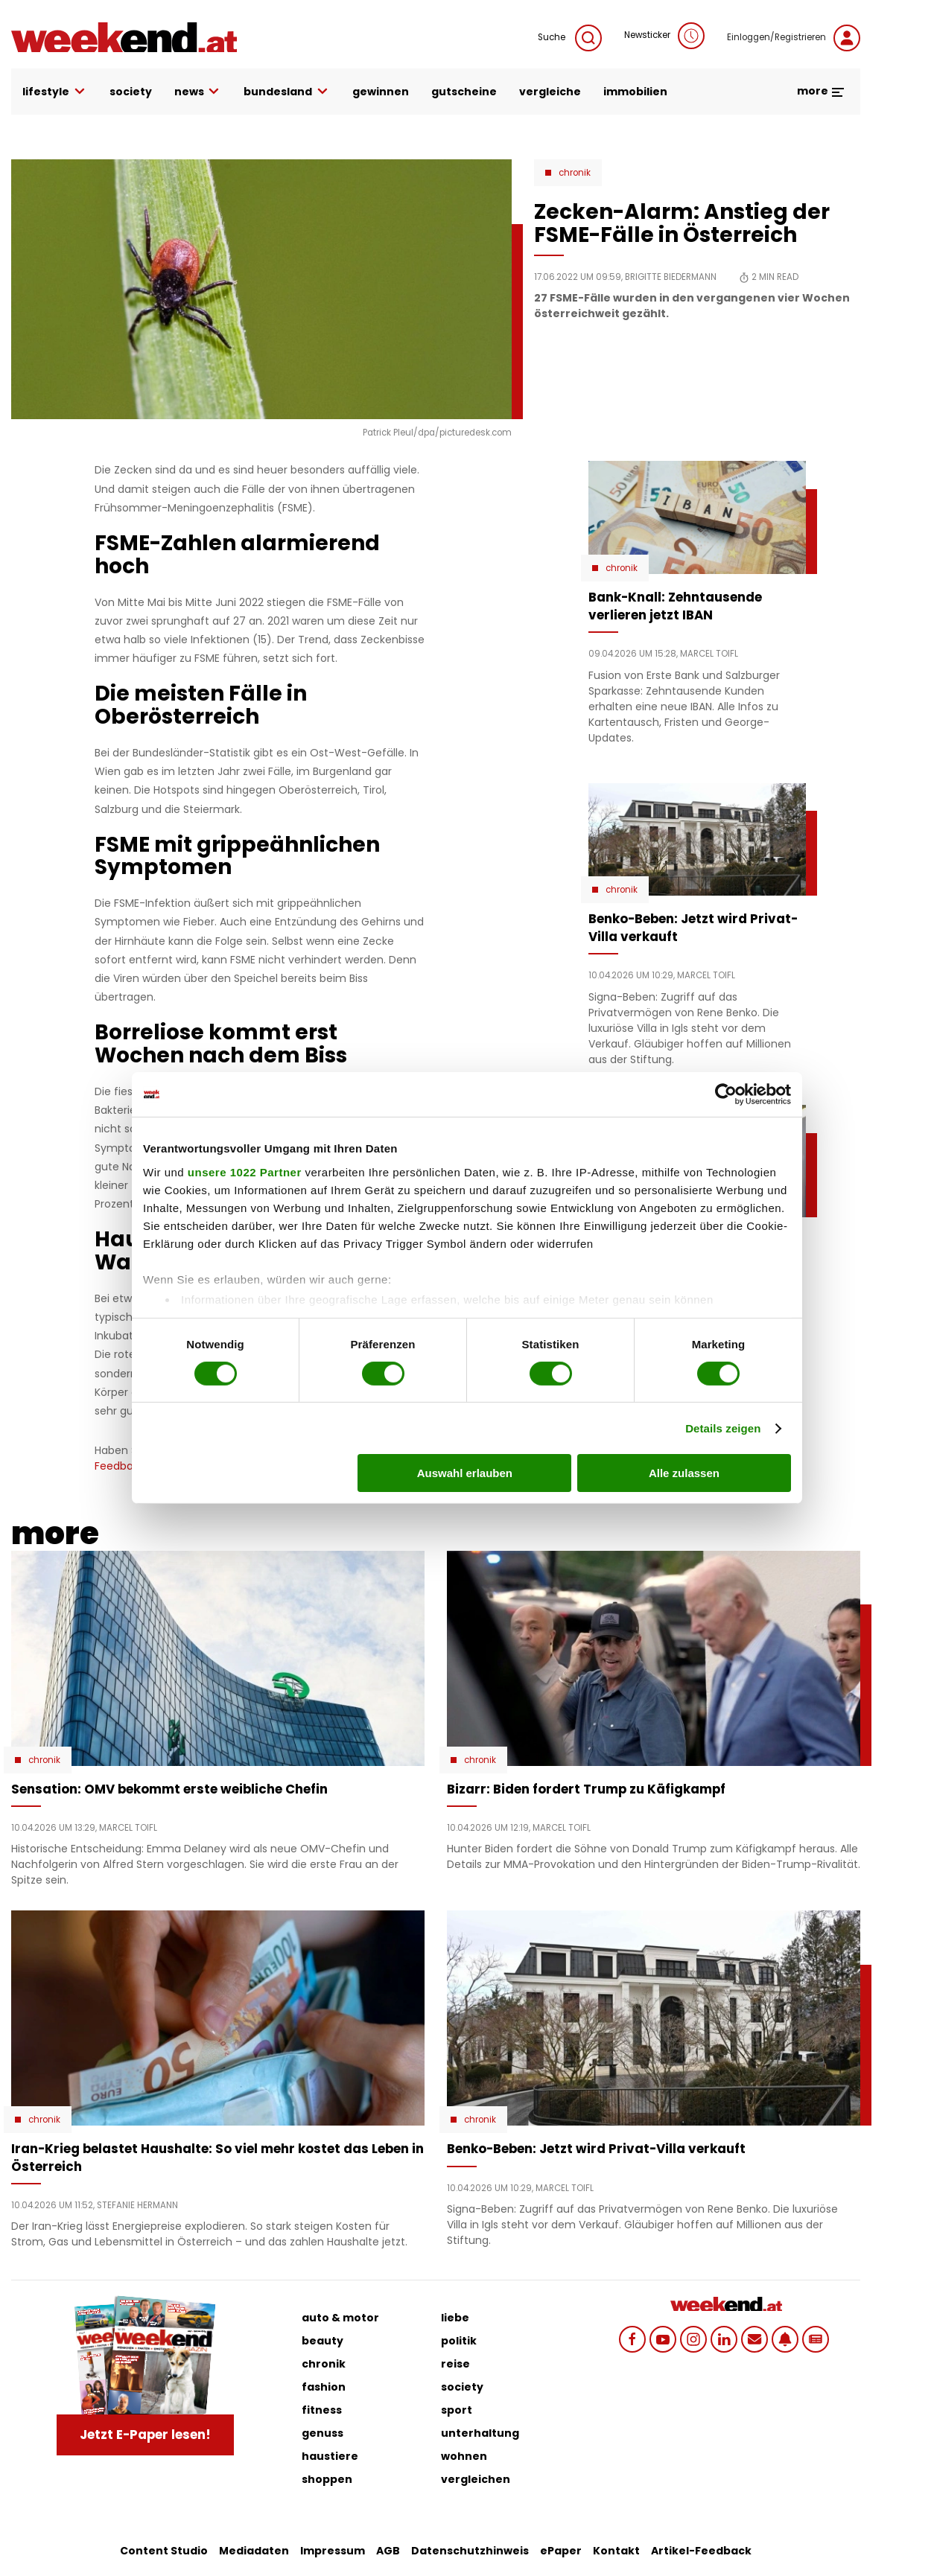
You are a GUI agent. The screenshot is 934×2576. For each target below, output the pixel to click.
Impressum (332, 2550)
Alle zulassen (684, 1473)
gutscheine (464, 91)
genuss (322, 2433)
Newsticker (664, 35)
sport (456, 2410)
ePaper (561, 2550)
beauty (322, 2340)
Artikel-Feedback (701, 2550)
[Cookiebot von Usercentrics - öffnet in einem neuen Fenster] (726, 1094)
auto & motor (340, 2317)
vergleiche (550, 91)
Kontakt (616, 2550)
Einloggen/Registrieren (793, 38)
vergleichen (475, 2479)
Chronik (575, 173)
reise (455, 2363)
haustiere (330, 2456)
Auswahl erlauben (464, 1473)
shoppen (327, 2479)
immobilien (635, 91)
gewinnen (380, 91)
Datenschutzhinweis (470, 2550)
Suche (570, 38)
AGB (388, 2550)
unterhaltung (480, 2433)
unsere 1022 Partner (245, 1171)
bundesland (287, 92)
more (821, 90)
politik (459, 2340)
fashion (324, 2386)
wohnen (464, 2456)
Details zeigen (722, 1428)
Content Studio (164, 2550)
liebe (455, 2317)
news (198, 92)
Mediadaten (254, 2550)
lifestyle (54, 92)
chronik (324, 2363)
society (130, 91)
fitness (322, 2410)
